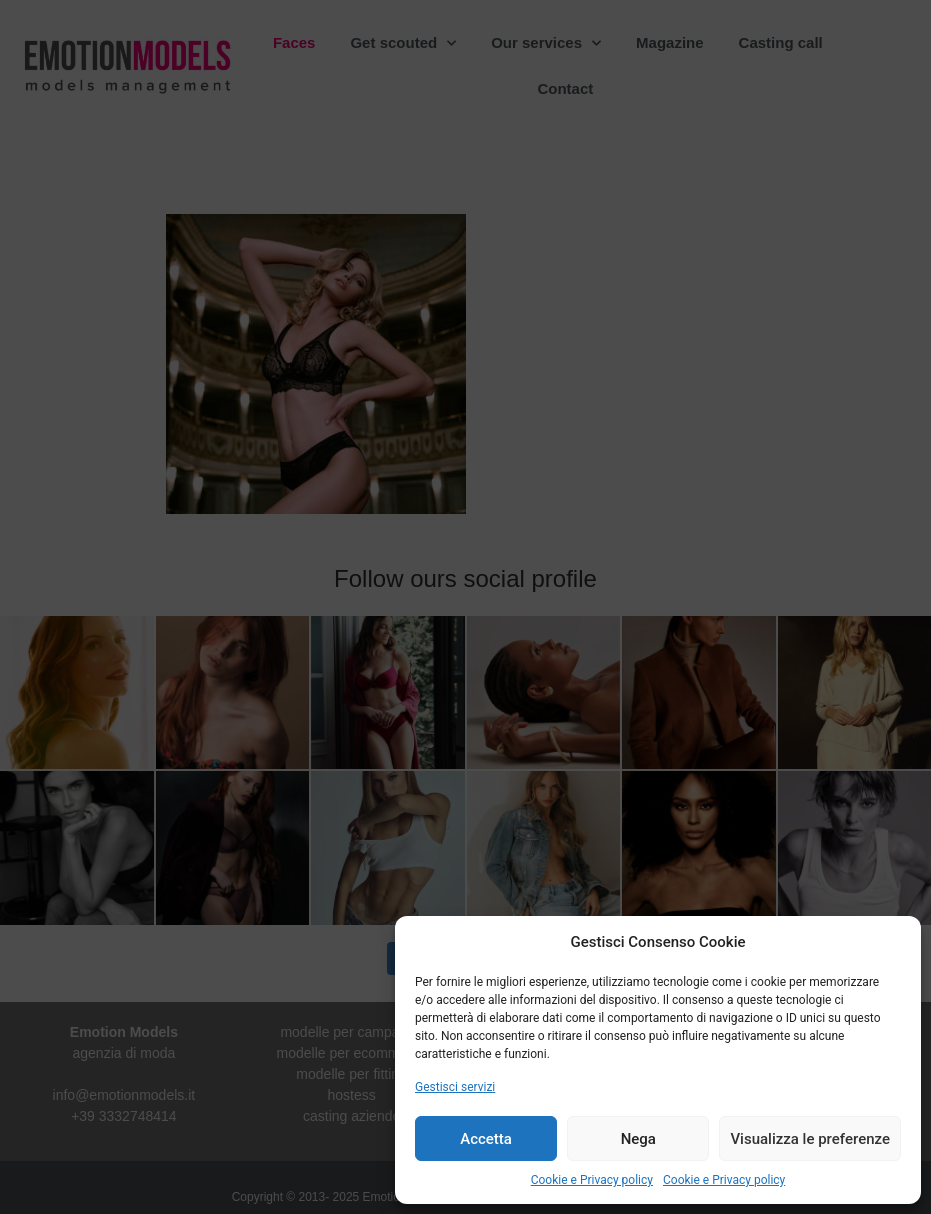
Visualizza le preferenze (810, 1139)
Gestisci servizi (455, 1087)
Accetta (486, 1139)
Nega (638, 1139)
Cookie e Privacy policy (592, 1180)
